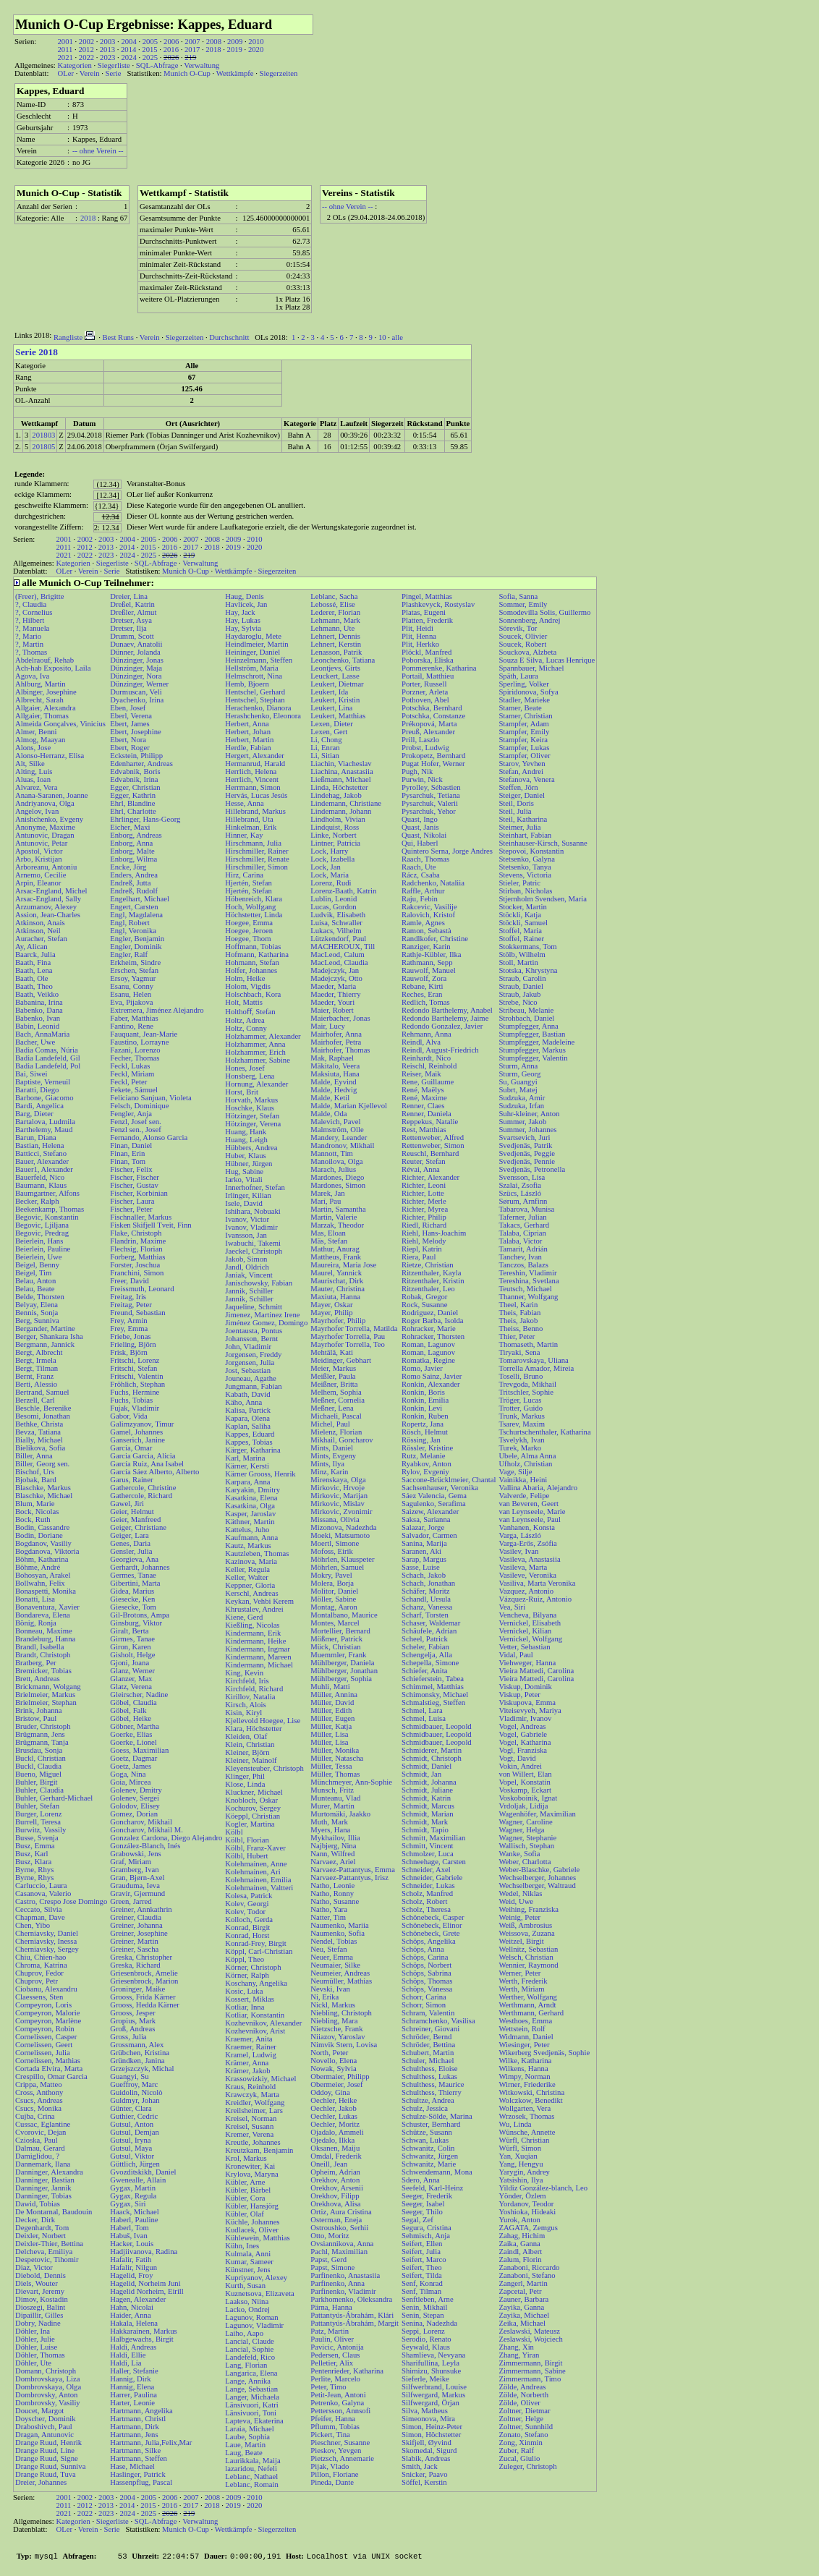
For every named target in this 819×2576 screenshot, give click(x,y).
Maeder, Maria (333, 986)
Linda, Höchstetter (339, 787)
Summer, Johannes (527, 1130)
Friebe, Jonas (130, 1336)
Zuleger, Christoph (527, 2466)
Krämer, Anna (246, 2063)
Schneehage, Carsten (434, 1862)
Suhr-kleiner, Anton (528, 1114)
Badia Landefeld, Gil (47, 1058)
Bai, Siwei (31, 1074)
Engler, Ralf (129, 954)
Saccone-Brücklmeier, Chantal (449, 1480)
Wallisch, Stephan (526, 1846)
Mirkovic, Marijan (339, 1496)
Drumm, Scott (131, 636)
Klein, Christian (249, 1744)
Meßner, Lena (331, 1408)
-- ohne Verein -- (98, 151)
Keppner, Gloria (250, 1585)
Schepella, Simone (430, 1663)
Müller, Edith (331, 1710)
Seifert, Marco (424, 2259)
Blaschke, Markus (43, 1488)
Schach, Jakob (424, 1575)
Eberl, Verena (131, 716)
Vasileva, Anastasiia (529, 1559)
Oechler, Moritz (335, 2124)
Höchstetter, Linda (253, 915)
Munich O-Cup (187, 73)
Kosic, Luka (244, 1991)
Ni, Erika (324, 1997)
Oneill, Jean (328, 2164)
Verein (90, 73)
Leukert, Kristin (335, 700)
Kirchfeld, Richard (254, 1689)
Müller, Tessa (331, 1766)
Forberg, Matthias (137, 1257)
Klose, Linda (245, 1784)
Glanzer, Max (131, 1679)
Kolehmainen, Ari (252, 1872)
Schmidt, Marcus (428, 1806)
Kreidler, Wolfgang (254, 2103)
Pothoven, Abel (425, 700)
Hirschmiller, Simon (256, 867)
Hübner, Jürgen (248, 1164)
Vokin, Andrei (520, 1766)
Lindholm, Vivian (337, 819)
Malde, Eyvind (333, 1082)
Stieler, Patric (519, 883)
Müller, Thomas (335, 1774)
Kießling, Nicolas (252, 1625)
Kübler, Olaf (244, 2214)
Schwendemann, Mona (437, 2172)
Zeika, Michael (522, 2323)
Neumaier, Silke (335, 1965)
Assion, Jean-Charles (47, 915)
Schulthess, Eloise (430, 2069)
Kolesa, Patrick (248, 1896)
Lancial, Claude (249, 2341)
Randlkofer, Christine (435, 939)
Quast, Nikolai (424, 835)
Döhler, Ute (33, 2363)
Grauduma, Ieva (135, 1886)
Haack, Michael (134, 2212)
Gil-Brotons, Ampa (139, 1615)
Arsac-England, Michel (51, 891)
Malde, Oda (328, 1114)
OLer (65, 73)
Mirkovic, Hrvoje (337, 1488)
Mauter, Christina (337, 1289)
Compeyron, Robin (45, 2029)
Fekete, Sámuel (134, 1090)
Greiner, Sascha (134, 1949)
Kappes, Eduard (249, 1434)
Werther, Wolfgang (527, 1997)
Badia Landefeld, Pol (47, 1066)
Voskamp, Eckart (524, 1790)
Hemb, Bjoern (246, 684)
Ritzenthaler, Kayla (431, 1273)
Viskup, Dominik (524, 1687)
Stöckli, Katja (519, 915)
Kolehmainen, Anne (256, 1864)
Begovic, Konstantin (47, 1217)
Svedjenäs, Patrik (525, 1145)
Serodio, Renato (426, 2339)
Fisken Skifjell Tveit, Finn (150, 1225)
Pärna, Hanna (331, 2307)
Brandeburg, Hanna (45, 1639)
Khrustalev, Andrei (254, 1609)
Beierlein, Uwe (38, 1257)
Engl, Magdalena (136, 915)
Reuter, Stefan (424, 1161)
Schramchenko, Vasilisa (438, 2021)
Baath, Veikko (37, 994)
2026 (171, 57)
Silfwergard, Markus (433, 2395)
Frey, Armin (128, 1321)
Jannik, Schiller (249, 1291)
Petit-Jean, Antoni (337, 2395)
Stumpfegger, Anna (528, 1026)
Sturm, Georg (519, 1074)
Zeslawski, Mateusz (529, 2331)
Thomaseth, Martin (528, 1344)
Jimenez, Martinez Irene (262, 1315)
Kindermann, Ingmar (257, 1649)
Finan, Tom (127, 1161)
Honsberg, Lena (249, 1076)
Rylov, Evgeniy (425, 1472)
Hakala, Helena (134, 2323)
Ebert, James (129, 724)
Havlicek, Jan (246, 604)
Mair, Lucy (327, 1026)
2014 (128, 50)
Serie (114, 73)
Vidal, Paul (515, 1655)
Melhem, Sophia (335, 1392)
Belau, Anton (35, 1281)
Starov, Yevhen (521, 764)
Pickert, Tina (329, 2435)
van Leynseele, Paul (529, 1519)
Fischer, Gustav (134, 1185)
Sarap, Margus (424, 1559)
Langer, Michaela (252, 2397)
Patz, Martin (329, 2331)
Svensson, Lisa (521, 1177)
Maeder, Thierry (335, 994)
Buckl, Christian (40, 1758)
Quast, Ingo (420, 819)
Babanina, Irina (39, 1002)
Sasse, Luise (421, 1567)
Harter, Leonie (132, 2403)
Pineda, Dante (332, 2482)
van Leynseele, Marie (531, 1512)
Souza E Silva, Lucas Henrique (546, 660)
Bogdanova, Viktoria (47, 1551)
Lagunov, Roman (251, 2317)
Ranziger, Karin (426, 947)
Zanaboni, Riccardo (528, 2267)
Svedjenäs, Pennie (526, 1161)
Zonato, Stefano (523, 2435)
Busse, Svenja (37, 1838)
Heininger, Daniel (252, 652)
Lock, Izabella (332, 859)
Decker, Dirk (35, 2220)
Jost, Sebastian (248, 1370)
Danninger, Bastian (45, 2180)
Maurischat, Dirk (336, 1281)
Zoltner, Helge (520, 2419)
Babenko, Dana (39, 1010)
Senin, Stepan (423, 2315)
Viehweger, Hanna (527, 1663)
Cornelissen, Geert (43, 2045)
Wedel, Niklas (520, 1893)
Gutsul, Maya (131, 2148)
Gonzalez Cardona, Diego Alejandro (166, 1838)
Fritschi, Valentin (136, 1376)
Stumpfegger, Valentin (532, 1058)
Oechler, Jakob (333, 2108)
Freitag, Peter (130, 1305)
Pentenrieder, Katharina (346, 2371)
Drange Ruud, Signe (46, 2458)
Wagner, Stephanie (527, 1838)
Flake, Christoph (135, 1233)
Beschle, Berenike (43, 1408)
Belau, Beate (34, 1289)
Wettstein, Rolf (521, 2029)
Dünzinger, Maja (136, 668)
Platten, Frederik (427, 620)
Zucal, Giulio (519, 2458)
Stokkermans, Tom (527, 947)
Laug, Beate (243, 2453)
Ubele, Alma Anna (527, 1456)
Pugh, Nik (417, 771)
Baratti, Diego (37, 1090)
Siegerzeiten (279, 73)
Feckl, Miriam (132, 1074)
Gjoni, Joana (129, 1663)
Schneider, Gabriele (432, 1878)
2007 (192, 42)
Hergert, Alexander (254, 756)
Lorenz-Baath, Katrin (343, 891)
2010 (255, 42)
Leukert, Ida (329, 692)
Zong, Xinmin (520, 2443)
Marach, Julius (333, 1169)
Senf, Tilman (421, 2291)
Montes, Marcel (334, 1623)
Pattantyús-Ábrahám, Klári (352, 2315)
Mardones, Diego (337, 1177)
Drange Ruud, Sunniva (50, 2466)
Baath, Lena (33, 970)
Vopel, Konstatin (524, 1782)
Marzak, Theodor (337, 1225)
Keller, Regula (247, 1569)
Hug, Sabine (244, 1172)
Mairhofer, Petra (335, 1042)
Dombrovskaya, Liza (47, 2379)
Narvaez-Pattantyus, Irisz (349, 1878)
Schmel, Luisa (424, 1718)
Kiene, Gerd (244, 1617)
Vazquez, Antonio (525, 1591)
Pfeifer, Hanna (332, 2419)
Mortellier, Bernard (340, 1631)
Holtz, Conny (245, 1028)
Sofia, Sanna (518, 596)
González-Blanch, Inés (145, 1846)
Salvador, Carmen (429, 1535)
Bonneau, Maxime (43, 1631)
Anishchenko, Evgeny (49, 819)
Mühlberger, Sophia (341, 1679)
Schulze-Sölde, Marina (437, 2116)
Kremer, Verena (249, 2134)
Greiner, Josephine (138, 1933)
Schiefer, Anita (425, 1671)
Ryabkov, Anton (426, 1464)
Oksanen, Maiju (335, 2148)
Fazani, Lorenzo (135, 1050)
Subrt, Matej (517, 1090)
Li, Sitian (324, 756)
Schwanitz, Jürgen (430, 2156)
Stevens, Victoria (524, 875)
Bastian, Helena (39, 1145)
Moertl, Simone (334, 1543)
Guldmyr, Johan (134, 2100)
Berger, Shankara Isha (49, 1336)
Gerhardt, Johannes (139, 1567)
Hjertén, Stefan (248, 883)
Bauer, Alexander (42, 1161)
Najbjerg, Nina (333, 1846)
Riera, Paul (419, 1257)
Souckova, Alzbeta (527, 652)
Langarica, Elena (251, 2373)
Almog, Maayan (40, 740)
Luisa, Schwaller (336, 923)
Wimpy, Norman (524, 2076)
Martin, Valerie (333, 1217)
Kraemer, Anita (248, 2039)
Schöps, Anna (423, 1949)
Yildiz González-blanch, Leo (542, 2188)
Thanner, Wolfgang (528, 1297)
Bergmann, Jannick (45, 1344)
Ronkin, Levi (422, 1408)
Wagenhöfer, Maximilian (536, 1814)
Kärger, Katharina (252, 1450)
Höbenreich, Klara (253, 899)
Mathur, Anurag (335, 1249)
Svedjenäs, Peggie (526, 1153)
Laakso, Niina (246, 2301)
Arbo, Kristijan (38, 859)
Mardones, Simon (337, 1185)
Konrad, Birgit (247, 1927)
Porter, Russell (424, 684)
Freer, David (129, 1281)
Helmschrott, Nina (253, 676)
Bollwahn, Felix (40, 1583)
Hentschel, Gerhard (255, 692)
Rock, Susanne (424, 1305)
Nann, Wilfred (332, 1854)
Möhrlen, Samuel (337, 1567)
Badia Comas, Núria (46, 1050)
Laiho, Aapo (244, 2333)
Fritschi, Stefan (133, 1368)
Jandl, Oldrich (246, 1267)
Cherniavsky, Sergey (47, 1949)
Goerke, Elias (131, 1734)
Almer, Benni (36, 732)
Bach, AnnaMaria (42, 1034)
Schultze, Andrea (428, 2100)
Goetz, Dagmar (133, 1758)
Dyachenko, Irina (137, 700)
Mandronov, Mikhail (342, 1145)
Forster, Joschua (135, 1265)
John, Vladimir (248, 1347)
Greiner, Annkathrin (140, 1909)
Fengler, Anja (131, 1114)
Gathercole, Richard (141, 1496)
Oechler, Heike (333, 2100)
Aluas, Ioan (33, 779)
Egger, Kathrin (133, 795)
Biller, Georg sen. (42, 1464)
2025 (150, 57)
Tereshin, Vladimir (527, 1273)
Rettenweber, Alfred (433, 1138)
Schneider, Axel (426, 1870)
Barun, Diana (35, 1138)
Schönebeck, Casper (433, 1917)
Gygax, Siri (127, 2204)
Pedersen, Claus (335, 2355)
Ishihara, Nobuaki (252, 1211)
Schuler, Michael (428, 2061)
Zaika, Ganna (519, 2244)
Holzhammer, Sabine (257, 1060)
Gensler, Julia (131, 1551)
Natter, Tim (328, 1917)
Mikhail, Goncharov (341, 1440)
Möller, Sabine (333, 1599)
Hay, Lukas (242, 620)
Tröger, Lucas (519, 1400)
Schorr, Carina (424, 1997)
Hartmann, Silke (135, 2450)
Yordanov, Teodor (525, 2204)
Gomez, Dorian (134, 1814)
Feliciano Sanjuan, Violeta (151, 1098)
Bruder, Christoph (43, 1726)
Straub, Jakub (519, 994)
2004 (128, 42)
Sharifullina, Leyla (430, 2363)
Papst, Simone (332, 2267)
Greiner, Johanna (136, 1925)
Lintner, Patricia (335, 843)
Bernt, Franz (34, 1376)
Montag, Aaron (333, 1607)
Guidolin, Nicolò (136, 2092)
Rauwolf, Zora (424, 978)
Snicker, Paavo (425, 2474)
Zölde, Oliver (519, 2403)
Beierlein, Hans (39, 1241)
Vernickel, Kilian (524, 1631)
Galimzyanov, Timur (142, 1424)
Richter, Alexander (430, 1177)
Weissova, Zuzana (526, 1933)
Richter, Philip (424, 1217)
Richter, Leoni (424, 1185)
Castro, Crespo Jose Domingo (61, 1901)
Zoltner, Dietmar (524, 2411)
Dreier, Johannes (41, 2482)
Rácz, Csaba (421, 875)
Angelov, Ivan (37, 811)
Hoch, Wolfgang (250, 907)
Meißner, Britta (333, 1384)
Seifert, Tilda (422, 2275)
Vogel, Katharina (524, 1742)
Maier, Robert (331, 1010)
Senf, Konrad (422, 2283)
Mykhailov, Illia (335, 1838)
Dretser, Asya (131, 620)
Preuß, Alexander (428, 732)
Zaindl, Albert (520, 2252)
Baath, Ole (31, 978)
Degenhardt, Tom (42, 2228)
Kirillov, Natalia (250, 1697)
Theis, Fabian (519, 1313)
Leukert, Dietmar (336, 684)
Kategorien (74, 65)
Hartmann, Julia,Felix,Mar (151, 2443)
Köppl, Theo (244, 1959)
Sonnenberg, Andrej (529, 620)
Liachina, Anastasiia (341, 771)
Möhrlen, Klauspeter (342, 1559)
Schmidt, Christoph (432, 1758)
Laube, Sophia (247, 2437)
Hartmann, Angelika (141, 2411)
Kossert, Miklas (249, 1999)
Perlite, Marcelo (335, 2379)
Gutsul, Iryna (130, 2140)
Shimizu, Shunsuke (431, 2371)
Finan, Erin (127, 1153)
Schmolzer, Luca (428, 1854)
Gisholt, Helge (132, 1655)
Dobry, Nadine (38, 2323)
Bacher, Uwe (35, 1042)
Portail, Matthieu (428, 676)
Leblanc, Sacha (333, 596)
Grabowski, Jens (135, 1854)
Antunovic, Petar (41, 843)
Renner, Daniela (426, 1114)
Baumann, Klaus (41, 1185)
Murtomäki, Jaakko (340, 1814)
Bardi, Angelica (39, 1106)
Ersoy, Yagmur (133, 978)
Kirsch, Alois (245, 1705)
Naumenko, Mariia (339, 1925)
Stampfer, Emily (523, 732)
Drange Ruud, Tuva (45, 2474)
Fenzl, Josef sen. (135, 1122)
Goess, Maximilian (139, 1750)
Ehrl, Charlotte (133, 811)
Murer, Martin (332, 1806)
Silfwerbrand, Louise (434, 2387)
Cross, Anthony (39, 2092)
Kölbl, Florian (246, 1840)
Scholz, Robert (424, 1901)
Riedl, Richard (424, 1225)
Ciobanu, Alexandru (46, 1989)
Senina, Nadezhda (429, 2323)
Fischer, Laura (132, 1201)
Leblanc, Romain (251, 2484)
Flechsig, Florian (136, 1249)
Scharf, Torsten (425, 1615)
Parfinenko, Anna (337, 2283)
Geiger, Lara (129, 1535)
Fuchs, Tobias (131, 1400)
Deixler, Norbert (40, 2236)
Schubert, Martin (428, 2053)
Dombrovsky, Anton (46, 2395)
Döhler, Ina (32, 2331)
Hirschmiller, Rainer (256, 851)
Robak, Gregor (424, 1297)
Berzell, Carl (34, 1400)
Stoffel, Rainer (521, 939)
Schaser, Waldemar (431, 1623)
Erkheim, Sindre (135, 962)
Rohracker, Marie (429, 1328)
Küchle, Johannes (252, 2222)
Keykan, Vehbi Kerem (259, 1601)
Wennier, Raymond (528, 1965)
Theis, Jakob (518, 1321)
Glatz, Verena (131, 1687)
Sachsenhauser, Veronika (440, 1488)
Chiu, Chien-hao (40, 1957)
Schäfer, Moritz (425, 1591)
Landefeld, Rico (250, 2357)
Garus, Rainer (131, 1480)
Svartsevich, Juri (524, 1138)
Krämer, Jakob (247, 2071)
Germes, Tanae (133, 1575)
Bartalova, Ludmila (45, 1122)
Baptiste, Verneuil (42, 1082)
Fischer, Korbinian (138, 1193)
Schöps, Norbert (426, 1965)
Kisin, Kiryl (243, 1713)
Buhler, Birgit (36, 1782)
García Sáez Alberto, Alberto (154, 1472)
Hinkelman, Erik (250, 827)
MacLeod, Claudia (339, 962)
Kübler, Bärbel (248, 2190)
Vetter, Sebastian (524, 1647)
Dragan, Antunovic (44, 2435)
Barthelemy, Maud (43, 1130)
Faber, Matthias (134, 1018)
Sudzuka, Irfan (521, 1106)
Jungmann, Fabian (253, 1386)
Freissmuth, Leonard (142, 1289)
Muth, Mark (329, 1822)
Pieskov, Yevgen (335, 2450)
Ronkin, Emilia (425, 1400)
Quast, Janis (420, 827)
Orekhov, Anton (335, 2180)
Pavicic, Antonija (336, 2347)
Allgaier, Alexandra (45, 708)
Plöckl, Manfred (426, 652)
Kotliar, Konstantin (254, 2015)
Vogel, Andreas (522, 1726)
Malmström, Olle (336, 1130)
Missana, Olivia (334, 1519)
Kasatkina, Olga (250, 1506)
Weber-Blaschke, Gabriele (539, 1870)
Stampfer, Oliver (524, 756)
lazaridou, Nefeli (251, 2469)
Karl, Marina (245, 1458)
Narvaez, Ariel (332, 1862)
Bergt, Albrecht (39, 1352)
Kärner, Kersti (247, 1466)
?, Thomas (31, 652)
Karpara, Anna (247, 1482)
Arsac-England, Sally (48, 899)
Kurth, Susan (245, 2286)
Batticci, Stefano (41, 1153)
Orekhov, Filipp (334, 2196)
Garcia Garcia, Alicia (142, 1456)
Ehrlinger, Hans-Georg (145, 819)
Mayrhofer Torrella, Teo (347, 1344)
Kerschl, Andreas (251, 1593)
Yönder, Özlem (522, 2196)
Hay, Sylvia (243, 628)
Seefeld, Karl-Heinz (432, 2188)
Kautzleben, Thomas (257, 1553)
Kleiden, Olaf (246, 1736)
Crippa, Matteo (38, 2084)
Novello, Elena (333, 2061)
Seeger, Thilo (422, 2212)
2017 (192, 50)
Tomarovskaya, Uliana (533, 1360)
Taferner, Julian (522, 1217)
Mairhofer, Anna (336, 1034)
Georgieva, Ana (134, 1559)
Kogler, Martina (249, 1824)
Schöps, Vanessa (427, 1989)
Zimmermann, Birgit (530, 2363)
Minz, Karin (329, 1472)
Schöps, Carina (425, 1957)
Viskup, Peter (519, 1695)
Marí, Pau (325, 1201)
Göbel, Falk (128, 1710)
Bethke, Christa (39, 1424)
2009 (234, 42)
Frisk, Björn (129, 1352)
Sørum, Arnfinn (522, 1201)
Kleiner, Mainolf (250, 1760)
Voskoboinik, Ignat (527, 1798)
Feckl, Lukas (130, 1066)
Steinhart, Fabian (524, 835)
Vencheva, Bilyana (527, 1615)
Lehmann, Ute (332, 628)
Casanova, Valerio (43, 1893)
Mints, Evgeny (333, 1456)
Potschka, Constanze (433, 716)
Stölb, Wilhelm (522, 954)
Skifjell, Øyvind (426, 2443)
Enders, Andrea (134, 875)
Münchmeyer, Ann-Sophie (351, 1782)
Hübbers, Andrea (251, 1148)
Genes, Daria (130, 1543)
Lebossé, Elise (332, 604)
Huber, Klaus (245, 1156)
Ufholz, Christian (525, 1464)
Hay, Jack (240, 612)
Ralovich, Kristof (428, 915)
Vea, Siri (511, 1607)
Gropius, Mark (133, 2021)
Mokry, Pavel (331, 1575)
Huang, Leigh (246, 1140)
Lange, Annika (248, 2381)
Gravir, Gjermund (137, 1893)
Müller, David (332, 1702)
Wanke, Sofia (519, 1854)
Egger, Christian (135, 787)
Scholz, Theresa (426, 1909)
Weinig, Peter (519, 1917)
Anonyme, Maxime (45, 827)
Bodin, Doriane (39, 1535)
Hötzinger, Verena (253, 1124)
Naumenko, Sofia (337, 1933)
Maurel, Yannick (336, 1273)
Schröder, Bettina (428, 2045)
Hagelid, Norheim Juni (145, 2283)
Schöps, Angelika (429, 1941)
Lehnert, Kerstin (335, 644)
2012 (85, 50)
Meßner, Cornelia (337, 1400)
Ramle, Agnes (423, 923)
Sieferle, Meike (425, 2379)
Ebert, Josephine (135, 732)
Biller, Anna (34, 1456)
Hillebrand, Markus (255, 811)
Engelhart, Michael (139, 899)
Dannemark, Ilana (42, 2164)
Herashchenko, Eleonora (263, 716)
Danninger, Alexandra (49, 2172)
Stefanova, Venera (526, 779)
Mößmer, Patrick (336, 1639)
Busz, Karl (31, 1854)
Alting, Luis (34, 771)
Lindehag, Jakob (335, 795)
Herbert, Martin (249, 740)
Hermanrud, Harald (255, 764)
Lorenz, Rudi (330, 883)
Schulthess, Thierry (432, 2092)
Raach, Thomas (425, 859)
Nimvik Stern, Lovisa (343, 2045)
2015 (149, 50)
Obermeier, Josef (336, 2084)
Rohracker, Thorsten (433, 1336)
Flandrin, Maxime (138, 1241)
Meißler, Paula (332, 1376)
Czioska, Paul (36, 2140)
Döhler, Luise (36, 2347)
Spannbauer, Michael (531, 668)
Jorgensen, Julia (249, 1362)
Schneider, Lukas (428, 1886)
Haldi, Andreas (133, 2347)
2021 (64, 57)
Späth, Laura (518, 676)
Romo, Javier (422, 1368)
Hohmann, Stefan (252, 962)
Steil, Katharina (522, 819)
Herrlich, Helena (250, 771)
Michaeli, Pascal (335, 1416)
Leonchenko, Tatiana (342, 660)
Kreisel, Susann (249, 2126)
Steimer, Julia (519, 827)
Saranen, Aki (421, 1551)
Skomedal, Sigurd (429, 2450)
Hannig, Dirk (130, 2379)
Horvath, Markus (251, 1100)
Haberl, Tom (129, 2228)
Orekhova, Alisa (335, 2204)
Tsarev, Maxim (521, 1424)
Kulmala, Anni (248, 2254)
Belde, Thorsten (39, 1297)
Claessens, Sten (39, 1997)
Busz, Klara (33, 1862)
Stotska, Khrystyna (527, 970)
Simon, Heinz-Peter (432, 2427)
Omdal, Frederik (335, 2156)
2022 (86, 57)
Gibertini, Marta (135, 1583)
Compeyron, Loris (43, 2005)
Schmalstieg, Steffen (433, 1702)
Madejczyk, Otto (336, 978)
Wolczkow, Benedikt (530, 2100)
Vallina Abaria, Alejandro (537, 1488)
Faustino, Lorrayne (139, 1042)
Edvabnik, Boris (135, 771)
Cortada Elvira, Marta (48, 2069)
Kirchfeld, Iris (246, 1681)
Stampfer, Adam (523, 724)
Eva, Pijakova (131, 1002)
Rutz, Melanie (423, 1456)
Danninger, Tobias (43, 2196)
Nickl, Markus (332, 2005)
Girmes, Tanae (132, 1639)
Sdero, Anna (421, 2180)
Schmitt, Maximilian (433, 1838)
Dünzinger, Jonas (137, 660)
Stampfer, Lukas (523, 748)
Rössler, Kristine (427, 1448)
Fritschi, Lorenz (134, 1360)
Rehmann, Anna (426, 1034)
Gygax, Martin (133, 2188)
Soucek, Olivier (522, 636)
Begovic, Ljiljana (42, 1225)
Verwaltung (201, 65)
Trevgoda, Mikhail (527, 1384)
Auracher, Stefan (41, 939)
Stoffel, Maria (520, 931)
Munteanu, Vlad (335, 1798)
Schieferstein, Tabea (433, 1679)
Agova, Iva (32, 676)
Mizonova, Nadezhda (343, 1527)
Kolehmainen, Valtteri (259, 1888)
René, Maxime (424, 1098)
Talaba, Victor (520, 1241)
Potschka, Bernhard (432, 708)
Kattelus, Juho (247, 1530)
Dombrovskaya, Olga (48, 2387)
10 (382, 337)
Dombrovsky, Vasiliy (47, 2403)
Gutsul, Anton (131, 2124)
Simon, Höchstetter (431, 2435)
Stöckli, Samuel (523, 923)
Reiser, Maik (421, 1074)
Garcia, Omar (131, 1448)
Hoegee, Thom (248, 939)
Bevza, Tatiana (38, 1432)
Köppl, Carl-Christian (258, 1951)
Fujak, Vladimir (134, 1408)
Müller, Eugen (332, 1718)
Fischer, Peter (131, 1209)
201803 (43, 435)
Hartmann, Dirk (134, 2427)
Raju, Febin (420, 899)
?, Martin (29, 644)
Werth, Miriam (521, 1989)
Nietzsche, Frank (336, 2029)
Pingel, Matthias (427, 596)
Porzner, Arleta (425, 692)
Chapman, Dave (40, 1917)
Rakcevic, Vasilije (429, 907)
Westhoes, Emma (525, 2021)
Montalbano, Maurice (343, 1615)
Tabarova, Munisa (526, 1209)
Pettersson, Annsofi (340, 2411)
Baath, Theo (34, 986)
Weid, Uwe (515, 1901)
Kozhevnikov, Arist (255, 2031)
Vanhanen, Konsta (526, 1527)
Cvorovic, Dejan (40, 2132)
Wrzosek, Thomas (526, 2116)
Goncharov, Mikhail (141, 1822)
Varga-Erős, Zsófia (527, 1543)
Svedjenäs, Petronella (531, 1169)
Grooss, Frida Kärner (142, 1997)
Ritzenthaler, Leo (428, 1289)
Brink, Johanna (38, 1710)
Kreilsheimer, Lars (253, 2110)
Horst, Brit (241, 1092)
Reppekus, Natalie (430, 1122)
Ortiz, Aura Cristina (340, 2212)
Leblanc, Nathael (251, 2477)
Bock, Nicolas (37, 1512)
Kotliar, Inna (244, 2007)
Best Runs (118, 337)
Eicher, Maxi (130, 827)
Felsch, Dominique (139, 1106)
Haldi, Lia (125, 2363)
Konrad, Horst (247, 1935)
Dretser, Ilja (128, 628)
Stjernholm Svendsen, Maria (542, 899)
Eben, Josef (127, 708)
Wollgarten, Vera (524, 2108)
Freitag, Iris (128, 1297)
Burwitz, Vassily (40, 1830)
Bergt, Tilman (36, 1368)
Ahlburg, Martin (40, 684)
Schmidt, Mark (425, 1822)
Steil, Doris (516, 803)
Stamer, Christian (525, 716)
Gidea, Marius (132, 1591)
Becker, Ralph (37, 1201)
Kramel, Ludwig (250, 2055)
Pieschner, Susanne (340, 2443)
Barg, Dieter (34, 1114)
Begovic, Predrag (42, 1233)
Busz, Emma (34, 1846)
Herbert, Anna (246, 724)
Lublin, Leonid (333, 899)
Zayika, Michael (523, 2315)
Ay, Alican (31, 947)
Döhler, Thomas (40, 2355)
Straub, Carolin (522, 978)
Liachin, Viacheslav (340, 764)
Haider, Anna (130, 2315)
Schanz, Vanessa (427, 1607)
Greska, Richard (135, 1965)
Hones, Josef (244, 1068)
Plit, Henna (419, 636)
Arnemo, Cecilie (40, 875)
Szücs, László (519, 1193)
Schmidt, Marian (428, 1814)
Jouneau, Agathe (250, 1378)
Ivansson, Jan (245, 1235)
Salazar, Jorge (423, 1527)
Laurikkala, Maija (252, 2461)
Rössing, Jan (421, 1440)
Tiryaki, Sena (519, 1352)
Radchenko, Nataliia (433, 883)
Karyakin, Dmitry (252, 1490)
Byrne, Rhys (34, 1870)
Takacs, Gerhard (523, 1225)
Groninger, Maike (137, 1989)
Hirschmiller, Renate (257, 859)
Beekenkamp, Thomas (49, 1209)
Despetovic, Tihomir (47, 2259)
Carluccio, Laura (41, 1886)
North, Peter (329, 2053)
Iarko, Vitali (243, 1179)
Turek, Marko (519, 1448)
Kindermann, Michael (259, 1665)
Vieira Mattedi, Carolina (536, 1671)
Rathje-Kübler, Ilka (431, 954)
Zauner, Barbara (523, 2299)
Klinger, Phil (245, 1776)
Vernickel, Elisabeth (529, 1623)
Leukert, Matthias (337, 716)
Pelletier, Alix (331, 2363)
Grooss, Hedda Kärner (144, 2005)
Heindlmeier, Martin (256, 644)
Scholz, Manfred (427, 1893)
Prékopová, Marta (429, 724)
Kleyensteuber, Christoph (264, 1768)
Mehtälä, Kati (331, 1352)
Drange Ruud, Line (45, 2450)
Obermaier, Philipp (339, 2076)
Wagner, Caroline (525, 1822)
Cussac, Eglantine (42, 2124)
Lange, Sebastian (251, 2389)
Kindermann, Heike (255, 1641)
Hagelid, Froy (131, 2275)
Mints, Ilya (327, 1464)
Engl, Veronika (133, 931)
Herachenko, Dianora (258, 708)
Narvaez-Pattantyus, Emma (352, 1870)
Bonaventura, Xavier (47, 1607)
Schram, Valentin (428, 2013)
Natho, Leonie (332, 1886)
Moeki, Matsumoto (340, 1535)
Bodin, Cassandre (42, 1527)
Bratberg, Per (35, 1663)
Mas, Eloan (328, 1233)
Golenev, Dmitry (136, 1790)
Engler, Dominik (135, 947)
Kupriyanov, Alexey (256, 2278)
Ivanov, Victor (247, 1219)
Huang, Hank (245, 1132)
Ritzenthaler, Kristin (433, 1281)
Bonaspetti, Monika (45, 1591)
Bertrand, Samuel (42, 1392)
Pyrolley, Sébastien (431, 787)
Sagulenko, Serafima (434, 1504)
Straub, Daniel (520, 986)
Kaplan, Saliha (248, 1426)
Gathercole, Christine (143, 1488)
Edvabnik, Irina (134, 779)
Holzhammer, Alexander (262, 1036)
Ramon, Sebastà (426, 931)
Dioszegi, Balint (40, 2307)
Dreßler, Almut (133, 612)
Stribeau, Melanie (525, 1010)
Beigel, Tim (33, 1273)
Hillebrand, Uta (249, 819)
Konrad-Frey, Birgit (255, 1943)
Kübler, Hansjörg (251, 2206)
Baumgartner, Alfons (47, 1193)
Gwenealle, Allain (138, 2180)
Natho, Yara (328, 1909)
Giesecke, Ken (132, 1599)
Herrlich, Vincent (252, 779)
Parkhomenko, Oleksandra (351, 2299)
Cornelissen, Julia (42, 2053)
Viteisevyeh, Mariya (529, 1710)
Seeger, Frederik (427, 2196)
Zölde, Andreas (522, 2387)
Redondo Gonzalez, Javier (442, 1026)
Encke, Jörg (128, 867)
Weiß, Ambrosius (525, 1925)
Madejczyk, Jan (334, 970)
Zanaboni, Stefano (526, 2275)
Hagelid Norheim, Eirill (147, 2291)
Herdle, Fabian (248, 748)
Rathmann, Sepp (427, 962)
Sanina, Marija (424, 1543)
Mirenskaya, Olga (337, 1480)
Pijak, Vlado (329, 2466)
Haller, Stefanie (134, 2371)
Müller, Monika (334, 1750)
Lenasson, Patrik (336, 652)
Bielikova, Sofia (40, 1448)
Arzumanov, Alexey (46, 907)
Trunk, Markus (521, 1416)
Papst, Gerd (328, 2259)
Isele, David (244, 1203)
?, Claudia (30, 604)
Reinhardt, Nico (426, 1058)
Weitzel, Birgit (520, 1941)
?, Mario (28, 636)
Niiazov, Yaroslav (337, 2037)
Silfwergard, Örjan (430, 2403)
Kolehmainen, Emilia (258, 1880)
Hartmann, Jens (134, 2435)
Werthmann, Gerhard (531, 2013)
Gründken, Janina (137, 2061)
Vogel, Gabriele (522, 1734)
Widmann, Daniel (525, 2037)
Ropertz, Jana (423, 1424)
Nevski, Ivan (329, 1989)
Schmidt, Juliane (427, 1790)
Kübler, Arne (245, 2182)
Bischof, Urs (34, 1472)
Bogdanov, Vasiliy (43, 1543)
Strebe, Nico (517, 1002)
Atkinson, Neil (38, 931)
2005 (150, 42)
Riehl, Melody (424, 1241)
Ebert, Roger (129, 748)
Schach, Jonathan (428, 1583)
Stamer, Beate (519, 708)
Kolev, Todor (245, 1912)
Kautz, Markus (248, 1546)
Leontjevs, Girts (335, 668)
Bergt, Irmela (35, 1360)
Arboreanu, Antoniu (46, 867)
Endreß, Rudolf (134, 891)
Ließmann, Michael (340, 779)
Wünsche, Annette (526, 2132)
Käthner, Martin (249, 1522)
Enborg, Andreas (135, 835)
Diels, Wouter (36, 2283)
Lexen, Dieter (331, 724)
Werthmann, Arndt (527, 2005)
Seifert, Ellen (422, 2244)
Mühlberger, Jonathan (344, 1671)
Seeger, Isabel (423, 2204)
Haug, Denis (244, 596)
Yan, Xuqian (517, 2156)
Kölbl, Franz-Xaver (255, 1848)
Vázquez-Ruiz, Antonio (535, 1599)
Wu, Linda (514, 2124)
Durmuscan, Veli (135, 692)
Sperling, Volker (523, 684)
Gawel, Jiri (127, 1504)
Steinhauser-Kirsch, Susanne (542, 843)
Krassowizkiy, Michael (260, 2079)
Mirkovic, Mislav (337, 1504)
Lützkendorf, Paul (338, 939)
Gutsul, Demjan (134, 2132)
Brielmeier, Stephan (46, 1702)
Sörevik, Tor (517, 628)
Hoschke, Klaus (249, 1108)
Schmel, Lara (422, 1710)
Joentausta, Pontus (253, 1331)
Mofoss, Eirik (331, 1551)
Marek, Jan (327, 1193)
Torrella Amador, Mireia (536, 1368)
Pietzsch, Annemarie (342, 2458)
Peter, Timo (328, 2387)
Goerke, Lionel (133, 1742)
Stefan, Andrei (520, 771)
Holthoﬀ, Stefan (250, 1012)
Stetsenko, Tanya (524, 867)
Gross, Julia (128, 2037)
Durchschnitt (229, 337)
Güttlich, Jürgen (134, 2164)
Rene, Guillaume (428, 1082)
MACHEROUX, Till (342, 947)
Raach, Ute (419, 867)
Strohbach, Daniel (526, 1018)
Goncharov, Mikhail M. (146, 1830)
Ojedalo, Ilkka (332, 2140)
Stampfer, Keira (523, 740)
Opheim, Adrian (335, 2172)
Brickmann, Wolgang (48, 1687)
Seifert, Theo (421, 2267)
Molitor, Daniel (334, 1591)
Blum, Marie (34, 1504)
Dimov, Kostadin (41, 2299)
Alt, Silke (30, 764)
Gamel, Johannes (136, 1432)
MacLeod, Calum (337, 954)
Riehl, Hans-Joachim (434, 1233)
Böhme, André (37, 1567)
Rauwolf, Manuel (429, 970)
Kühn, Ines (242, 2246)
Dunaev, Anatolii (136, 644)
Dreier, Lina (129, 596)
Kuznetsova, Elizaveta (259, 2293)
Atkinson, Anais (40, 923)
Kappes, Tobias (248, 1442)
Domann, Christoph (45, 2371)
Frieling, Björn (133, 1344)
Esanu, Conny (131, 986)
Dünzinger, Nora (135, 676)
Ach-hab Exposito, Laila (52, 668)
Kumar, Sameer (249, 2262)
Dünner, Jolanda (135, 652)
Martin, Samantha (337, 1209)
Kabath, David (247, 1394)
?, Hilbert (29, 620)
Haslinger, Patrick (138, 2474)
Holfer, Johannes (251, 970)
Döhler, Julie (35, 2339)
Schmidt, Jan (421, 1774)
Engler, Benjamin (137, 939)
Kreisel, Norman (250, 2118)
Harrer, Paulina (133, 2395)
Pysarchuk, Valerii (430, 803)
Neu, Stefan (328, 1949)
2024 (128, 57)
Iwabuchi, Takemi (253, 1243)
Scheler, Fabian (425, 1647)
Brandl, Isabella (39, 1647)
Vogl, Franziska (522, 1750)
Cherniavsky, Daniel (46, 1933)
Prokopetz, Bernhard (433, 756)
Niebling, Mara (333, 2021)
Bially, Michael (39, 1440)
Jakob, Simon (246, 1259)
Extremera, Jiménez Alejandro (156, 1010)
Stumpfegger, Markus (532, 1050)
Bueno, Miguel (38, 1774)
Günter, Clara (131, 2108)
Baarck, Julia (35, 954)
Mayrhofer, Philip (337, 1321)
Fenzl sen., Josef (135, 1130)
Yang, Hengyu (520, 2164)
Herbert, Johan (248, 732)
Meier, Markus (333, 1368)
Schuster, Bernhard (431, 2124)
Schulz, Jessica (425, 2108)
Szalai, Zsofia (519, 1185)
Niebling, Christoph (341, 2013)
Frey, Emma (129, 1328)
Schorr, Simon (424, 2005)
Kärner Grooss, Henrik (260, 1474)
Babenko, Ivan (37, 1018)
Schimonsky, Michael (435, 1695)
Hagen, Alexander (138, 2299)
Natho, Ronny (332, 1893)
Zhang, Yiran (518, 2355)
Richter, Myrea (425, 1209)
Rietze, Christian (428, 1265)
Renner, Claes (423, 1106)
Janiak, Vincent (248, 1275)
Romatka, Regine (428, 1360)
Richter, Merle (424, 1201)
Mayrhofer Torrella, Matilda (353, 1328)
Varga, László (519, 1535)
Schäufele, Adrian (429, 1631)
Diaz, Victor (34, 2267)
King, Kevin (244, 1673)
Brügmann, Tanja (42, 1742)
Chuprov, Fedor (39, 1973)
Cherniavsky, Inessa (46, 1941)
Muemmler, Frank (338, 1655)
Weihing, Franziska (528, 1909)
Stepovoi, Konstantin (531, 851)
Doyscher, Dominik (45, 2419)
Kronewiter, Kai (250, 2166)
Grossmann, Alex (137, 2045)
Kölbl (233, 1832)
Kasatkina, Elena (251, 1498)
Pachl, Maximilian (339, 2252)
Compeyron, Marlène (48, 2021)
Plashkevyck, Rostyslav (438, 604)
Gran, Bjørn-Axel (137, 1878)
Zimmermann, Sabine (531, 2371)
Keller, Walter (246, 1577)
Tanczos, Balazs (523, 1265)
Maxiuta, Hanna (335, 1297)
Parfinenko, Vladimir (342, 2291)
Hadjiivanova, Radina (143, 2252)
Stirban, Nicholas (525, 891)
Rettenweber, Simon (433, 1145)
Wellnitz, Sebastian (528, 1949)
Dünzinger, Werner (139, 684)
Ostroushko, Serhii (339, 2228)
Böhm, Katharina (41, 1559)
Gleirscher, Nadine (139, 1695)
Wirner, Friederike (526, 2084)
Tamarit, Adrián (522, 1249)
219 (190, 57)
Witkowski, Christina (531, 2092)
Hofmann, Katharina (257, 954)
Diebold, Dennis (40, 2275)
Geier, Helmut (132, 1512)
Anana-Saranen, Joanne (51, 795)
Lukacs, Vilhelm (335, 931)
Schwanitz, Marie (429, 2164)
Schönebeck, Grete (430, 1933)
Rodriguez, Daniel (430, 1313)
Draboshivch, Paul (43, 2427)
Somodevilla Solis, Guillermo (544, 612)
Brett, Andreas (37, 1679)
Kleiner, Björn (247, 1752)
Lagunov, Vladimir (254, 2325)
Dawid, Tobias (37, 2204)
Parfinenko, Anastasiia (345, 2275)
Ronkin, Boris (423, 1392)
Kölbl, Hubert (246, 1856)
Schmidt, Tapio (425, 1830)
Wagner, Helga (521, 1830)
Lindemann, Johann (340, 811)
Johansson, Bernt (251, 1339)
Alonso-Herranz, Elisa (49, 756)
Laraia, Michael (249, 2429)
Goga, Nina (127, 1774)
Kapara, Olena (247, 1418)
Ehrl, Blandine (132, 803)
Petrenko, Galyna (337, 2403)
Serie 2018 (36, 352)
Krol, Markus (245, 2158)
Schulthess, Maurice (433, 2084)
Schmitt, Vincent (427, 1846)
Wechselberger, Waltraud (536, 1886)
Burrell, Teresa (38, 1822)
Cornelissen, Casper (46, 2037)
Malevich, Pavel (335, 1122)
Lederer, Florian (335, 612)
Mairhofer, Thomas (340, 1050)
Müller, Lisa (329, 1734)
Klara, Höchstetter (253, 1729)
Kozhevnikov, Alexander (263, 2023)
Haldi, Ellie (127, 2355)
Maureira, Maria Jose (343, 1265)
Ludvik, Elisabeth (337, 915)
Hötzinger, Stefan (252, 1116)
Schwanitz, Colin (428, 2148)
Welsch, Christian (525, 1957)
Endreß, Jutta (130, 883)
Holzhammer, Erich (255, 1052)
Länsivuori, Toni (250, 2413)
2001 (64, 42)
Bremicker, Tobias (43, 1671)
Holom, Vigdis (248, 986)
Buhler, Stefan (37, 1806)
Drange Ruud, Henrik (48, 2443)
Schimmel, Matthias (433, 1687)
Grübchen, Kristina (139, 2053)
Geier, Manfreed (135, 1519)
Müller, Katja (331, 1726)
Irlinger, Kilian (248, 1195)
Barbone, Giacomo (44, 1098)
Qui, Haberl (420, 843)
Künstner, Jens (247, 2270)
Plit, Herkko (420, 644)
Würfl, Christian (523, 2140)
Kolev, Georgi (246, 1904)
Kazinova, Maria (251, 1561)
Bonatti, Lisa (35, 1599)
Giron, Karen (130, 1647)
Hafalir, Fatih (130, 2259)
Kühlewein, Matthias (257, 2238)
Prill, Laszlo (420, 740)
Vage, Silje (515, 1472)
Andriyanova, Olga (45, 803)
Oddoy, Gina (329, 2092)
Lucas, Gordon (333, 907)
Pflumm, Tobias (335, 2427)
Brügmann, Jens (40, 1734)
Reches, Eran (422, 994)
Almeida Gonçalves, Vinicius (60, 724)
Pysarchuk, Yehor (429, 811)
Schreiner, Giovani (430, 2029)
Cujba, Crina (34, 2116)
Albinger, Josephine (46, 692)
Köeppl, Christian (252, 1816)
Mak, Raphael (332, 1058)
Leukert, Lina (331, 708)
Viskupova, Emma (527, 1702)
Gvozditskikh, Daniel (143, 2172)
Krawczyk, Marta (252, 2095)
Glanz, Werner (132, 1671)
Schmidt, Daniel (426, 1766)
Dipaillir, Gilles (39, 2315)
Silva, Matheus (425, 2411)
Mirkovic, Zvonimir (341, 1512)
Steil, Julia (514, 811)
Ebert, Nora (128, 740)
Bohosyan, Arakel (42, 1575)
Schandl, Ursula (426, 1599)
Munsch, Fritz (332, 1790)
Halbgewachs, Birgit (141, 2339)
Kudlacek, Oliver (251, 2230)
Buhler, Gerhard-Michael (54, 1798)
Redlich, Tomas (426, 1002)
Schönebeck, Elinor (432, 1925)
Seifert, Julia (421, 2252)
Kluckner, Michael (253, 1792)
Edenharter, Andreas (141, 764)
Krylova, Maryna (251, 2174)
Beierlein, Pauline (42, 1249)
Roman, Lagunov (428, 1344)
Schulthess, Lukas (429, 2076)
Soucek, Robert (522, 644)
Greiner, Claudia (135, 1917)
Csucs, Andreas (39, 2100)
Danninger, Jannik (43, 2188)
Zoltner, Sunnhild (525, 2427)
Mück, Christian (335, 1647)
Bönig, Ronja (35, 1623)
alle (397, 337)
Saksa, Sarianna (426, 1519)
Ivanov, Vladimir (251, 1227)
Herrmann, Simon (252, 787)
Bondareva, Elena (42, 1615)
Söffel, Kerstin (424, 2482)
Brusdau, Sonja (38, 1750)
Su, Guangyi (517, 1082)
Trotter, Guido (520, 1408)
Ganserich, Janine (137, 1440)
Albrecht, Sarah (39, 700)
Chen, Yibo (32, 1925)
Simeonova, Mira (428, 2419)
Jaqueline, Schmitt (253, 1307)
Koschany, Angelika (256, 1983)
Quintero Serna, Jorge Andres (447, 851)
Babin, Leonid (37, 1026)
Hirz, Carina (244, 875)
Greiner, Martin (134, 1941)
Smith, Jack (420, 2466)
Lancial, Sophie (249, 2349)
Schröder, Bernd (426, 2037)
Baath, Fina (33, 962)
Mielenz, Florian (336, 1432)
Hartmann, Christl (138, 2419)
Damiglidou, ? (37, 2156)
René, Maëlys (423, 1090)
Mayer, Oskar (331, 1305)
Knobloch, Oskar (251, 1800)
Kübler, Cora (245, 2198)
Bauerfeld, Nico (39, 1177)
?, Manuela (32, 628)
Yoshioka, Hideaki (527, 2212)
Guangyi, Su (129, 2076)
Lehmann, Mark (335, 620)
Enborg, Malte (132, 851)
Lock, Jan (325, 867)
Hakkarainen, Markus (143, 2331)
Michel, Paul (329, 1424)
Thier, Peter (516, 1336)
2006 (171, 42)
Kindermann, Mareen (258, 1657)
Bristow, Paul (35, 1718)
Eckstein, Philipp (136, 756)
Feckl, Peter (128, 1082)
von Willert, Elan (524, 1774)
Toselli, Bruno (520, 1376)
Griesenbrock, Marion (144, 1981)
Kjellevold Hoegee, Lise (262, 1721)
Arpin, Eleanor (38, 883)
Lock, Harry (329, 851)
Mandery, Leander (338, 1138)
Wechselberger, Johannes (537, 1878)
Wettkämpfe (235, 73)
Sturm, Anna (518, 1066)
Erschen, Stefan (134, 970)
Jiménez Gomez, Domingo (266, 1323)
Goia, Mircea (130, 1782)
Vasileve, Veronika (527, 1575)
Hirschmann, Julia (253, 843)
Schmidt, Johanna (429, 1782)
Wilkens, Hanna (523, 2069)
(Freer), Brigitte (39, 596)
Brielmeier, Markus (45, 1695)
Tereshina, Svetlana (528, 1281)
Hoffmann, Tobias (253, 947)
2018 (213, 50)
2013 (107, 50)
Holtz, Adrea (244, 1020)
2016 (171, 50)
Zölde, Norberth (523, 2395)
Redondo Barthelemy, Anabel (447, 1010)
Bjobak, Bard (35, 1480)
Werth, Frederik (522, 1981)
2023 (107, 57)
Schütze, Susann (427, 2132)
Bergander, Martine (45, 1328)
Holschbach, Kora (253, 994)
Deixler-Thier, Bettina (49, 2244)
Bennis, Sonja (36, 1313)
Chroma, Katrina (41, 1965)
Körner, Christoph (253, 1967)
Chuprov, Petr (36, 1981)
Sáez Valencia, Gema (434, 1496)
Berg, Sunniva (37, 1321)
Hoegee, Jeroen (249, 931)
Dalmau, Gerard (40, 2148)
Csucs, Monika (38, 2108)
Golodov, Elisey (135, 1806)
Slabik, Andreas (426, 2458)
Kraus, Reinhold (250, 2087)
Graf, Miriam (130, 1862)
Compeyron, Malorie (47, 2013)
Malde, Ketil (329, 1098)
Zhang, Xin (516, 2347)
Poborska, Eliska (428, 660)
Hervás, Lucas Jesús (256, 795)
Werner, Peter (519, 1973)
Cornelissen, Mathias (47, 2061)
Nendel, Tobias (333, 1941)
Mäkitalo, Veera (335, 1066)
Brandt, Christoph (42, 1655)
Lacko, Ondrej (247, 2309)
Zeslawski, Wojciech (530, 2339)
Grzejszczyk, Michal (142, 2069)
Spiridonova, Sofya (528, 692)
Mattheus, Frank (335, 1257)
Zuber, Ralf (516, 2450)
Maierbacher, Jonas (340, 1018)
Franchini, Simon (137, 1273)
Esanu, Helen (130, 994)
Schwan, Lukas (425, 2140)
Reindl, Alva (421, 1042)
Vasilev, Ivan (518, 1551)
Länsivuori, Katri (251, 2405)
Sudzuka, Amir (521, 1098)
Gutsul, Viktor (132, 2156)
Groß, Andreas (132, 2029)
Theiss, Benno (520, 1328)
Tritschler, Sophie (525, 1392)
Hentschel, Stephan (254, 700)
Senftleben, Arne (428, 2299)
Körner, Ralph (247, 1975)
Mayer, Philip (331, 1313)
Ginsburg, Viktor (136, 1623)
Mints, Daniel (331, 1448)
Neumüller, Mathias (341, 1981)
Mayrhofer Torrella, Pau (347, 1336)
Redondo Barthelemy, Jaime (445, 1018)
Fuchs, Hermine (134, 1392)
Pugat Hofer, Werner (433, 764)
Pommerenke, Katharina (439, 668)
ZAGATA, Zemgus (527, 2228)
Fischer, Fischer (134, 1177)
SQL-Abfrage (157, 65)
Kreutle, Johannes (252, 2142)
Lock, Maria (329, 875)
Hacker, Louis (131, 2244)
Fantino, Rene (131, 1026)
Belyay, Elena (36, 1305)
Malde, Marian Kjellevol (348, 1106)
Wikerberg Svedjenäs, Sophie (544, 2053)
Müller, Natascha (336, 1758)
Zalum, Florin (519, 2259)
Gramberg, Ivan (134, 1870)
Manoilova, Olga (336, 1161)
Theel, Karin (518, 1305)
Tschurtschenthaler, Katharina (544, 1432)
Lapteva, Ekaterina (254, 2421)
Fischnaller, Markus (140, 1217)
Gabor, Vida (128, 1416)
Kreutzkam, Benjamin (259, 2150)
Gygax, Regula (133, 2196)
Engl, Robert (129, 923)
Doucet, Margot (39, 2411)
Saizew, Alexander (430, 1512)
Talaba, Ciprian (522, 1233)
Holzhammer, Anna (255, 1044)
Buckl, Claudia (38, 1766)
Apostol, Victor (38, 851)
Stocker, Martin (522, 907)
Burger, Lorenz (38, 1814)
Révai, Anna (421, 1169)
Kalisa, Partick (248, 1410)
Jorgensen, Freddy (253, 1355)
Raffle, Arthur (423, 891)
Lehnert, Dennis (335, 636)
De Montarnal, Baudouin (53, 2212)
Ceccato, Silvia (38, 1909)
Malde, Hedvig (333, 1090)
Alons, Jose (33, 748)
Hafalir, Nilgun (133, 2267)
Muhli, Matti (329, 1687)
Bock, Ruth (33, 1519)
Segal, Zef (417, 2220)
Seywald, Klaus (426, 2347)
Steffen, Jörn (518, 787)
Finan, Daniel (131, 1145)
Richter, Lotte (423, 1193)
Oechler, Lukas (333, 2116)
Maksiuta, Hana (334, 1074)
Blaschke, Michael (43, 1496)
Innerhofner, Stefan (254, 1187)
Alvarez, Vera (36, 787)
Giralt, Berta (129, 1631)
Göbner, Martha (134, 1726)
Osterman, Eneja (336, 2220)
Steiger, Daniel (521, 795)
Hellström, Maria (251, 668)
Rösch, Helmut (425, 1432)
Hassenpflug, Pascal (141, 2482)
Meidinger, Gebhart (340, 1360)
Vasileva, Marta (522, 1567)
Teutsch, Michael (524, 1289)
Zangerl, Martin (522, 2283)
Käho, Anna (243, 1402)
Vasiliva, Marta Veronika (536, 1583)
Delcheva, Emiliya (43, 2252)
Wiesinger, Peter (523, 2045)
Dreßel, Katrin (132, 604)
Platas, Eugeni (424, 612)
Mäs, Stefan (328, 1241)
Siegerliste (114, 65)
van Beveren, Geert (528, 1504)
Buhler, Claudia (39, 1790)
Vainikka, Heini (522, 1480)
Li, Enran (324, 748)
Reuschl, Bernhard (430, 1153)
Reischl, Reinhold (429, 1066)
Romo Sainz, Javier (432, 1376)
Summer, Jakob (522, 1122)
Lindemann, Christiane (345, 803)
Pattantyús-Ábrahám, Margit (354, 2323)
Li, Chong (325, 740)
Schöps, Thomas (427, 1981)
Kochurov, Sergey (253, 1808)
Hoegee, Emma (249, 923)
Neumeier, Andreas (340, 1973)
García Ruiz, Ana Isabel (147, 1464)
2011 (64, 50)
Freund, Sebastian (137, 1313)
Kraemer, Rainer (250, 2047)
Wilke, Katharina (524, 2061)
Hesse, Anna (244, 803)
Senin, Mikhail (424, 2307)
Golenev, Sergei (134, 1798)
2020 (255, 50)
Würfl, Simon (519, 2148)
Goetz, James (130, 1766)
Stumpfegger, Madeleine (536, 1042)
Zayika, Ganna (521, 2307)
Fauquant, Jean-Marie (143, 1034)
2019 (234, 50)
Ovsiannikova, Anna (341, 2244)
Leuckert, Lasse (334, 676)
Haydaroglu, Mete (253, 636)
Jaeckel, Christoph (253, 1251)
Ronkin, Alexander (431, 1384)
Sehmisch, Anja (426, 2236)
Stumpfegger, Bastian (531, 1034)
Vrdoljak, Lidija (523, 1806)
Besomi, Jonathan (42, 1416)
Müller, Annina (333, 1695)
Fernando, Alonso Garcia (148, 1138)
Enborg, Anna (131, 843)
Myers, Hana (330, 1830)
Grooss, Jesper (132, 2013)
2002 (86, 42)
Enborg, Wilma (133, 859)
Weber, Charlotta (524, 1862)
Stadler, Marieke (524, 700)
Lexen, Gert (328, 732)
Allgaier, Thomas (42, 716)
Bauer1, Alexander (44, 1169)
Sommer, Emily (522, 604)
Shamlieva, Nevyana (433, 2355)
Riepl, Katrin (422, 1249)
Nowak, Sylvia (333, 2069)
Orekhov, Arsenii (336, 2188)
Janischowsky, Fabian (258, 1283)
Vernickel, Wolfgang (530, 1639)
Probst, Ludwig (425, 748)
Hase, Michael (132, 2466)
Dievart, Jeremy (39, 2291)
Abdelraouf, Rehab (44, 660)
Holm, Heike (245, 978)
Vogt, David (516, 1758)
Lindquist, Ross (334, 827)
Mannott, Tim (331, 1153)
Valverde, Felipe (523, 1496)
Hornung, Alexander (256, 1084)
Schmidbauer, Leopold (437, 1726)
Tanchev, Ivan (520, 1257)
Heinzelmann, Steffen (258, 660)
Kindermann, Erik (253, 1633)
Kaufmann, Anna (251, 1538)
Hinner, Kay (244, 835)
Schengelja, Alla (427, 1655)
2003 (107, 42)
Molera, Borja (332, 1583)
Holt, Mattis (244, 1002)
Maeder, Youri (332, 1002)
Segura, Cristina (426, 2228)
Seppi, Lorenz (423, 2331)
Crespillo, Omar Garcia (51, 2076)
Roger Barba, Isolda (433, 1321)
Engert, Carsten (134, 907)
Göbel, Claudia (133, 1702)
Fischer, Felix (131, 1169)
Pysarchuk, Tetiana (431, 795)
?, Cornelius (34, 612)
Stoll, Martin (518, 962)
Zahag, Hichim (521, 2236)
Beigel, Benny (37, 1265)
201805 (43, 447)
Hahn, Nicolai (131, 2307)
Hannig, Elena (132, 2387)
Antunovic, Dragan (45, 835)
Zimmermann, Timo (529, 2379)
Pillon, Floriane (334, 2474)
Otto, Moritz (329, 2236)
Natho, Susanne (334, 1901)
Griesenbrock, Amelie (144, 1973)
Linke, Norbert (333, 835)
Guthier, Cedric (134, 2116)
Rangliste (68, 337)
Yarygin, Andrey (524, 2172)
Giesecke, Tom (133, 1607)
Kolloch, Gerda (249, 1920)
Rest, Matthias (424, 1130)
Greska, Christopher (141, 1957)
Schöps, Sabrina (426, 1973)
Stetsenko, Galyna (526, 859)
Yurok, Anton (519, 2220)
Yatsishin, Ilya (520, 2180)
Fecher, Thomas (134, 1058)
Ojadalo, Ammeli (336, 2132)
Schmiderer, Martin (432, 1750)
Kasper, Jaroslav (250, 1514)
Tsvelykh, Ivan (521, 1440)
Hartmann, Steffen (138, 2458)
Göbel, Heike (130, 1718)
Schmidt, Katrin (426, 1798)
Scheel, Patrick (425, 1639)
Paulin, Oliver (332, 2339)
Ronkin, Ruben (425, 1416)
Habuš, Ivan (129, 2236)
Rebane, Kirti (422, 986)
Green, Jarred (130, 1901)
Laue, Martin (245, 2445)
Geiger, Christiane (138, 1527)
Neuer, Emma (331, 1957)
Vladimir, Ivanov (524, 1718)
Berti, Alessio (36, 1384)
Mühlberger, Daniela (342, 1663)
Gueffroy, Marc (134, 2084)
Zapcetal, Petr (519, 2291)
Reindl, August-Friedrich (440, 1050)
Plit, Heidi (417, 628)
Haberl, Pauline (134, 2220)
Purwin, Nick (422, 779)
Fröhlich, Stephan (137, 1384)
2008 (213, 42)
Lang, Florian (246, 2365)
